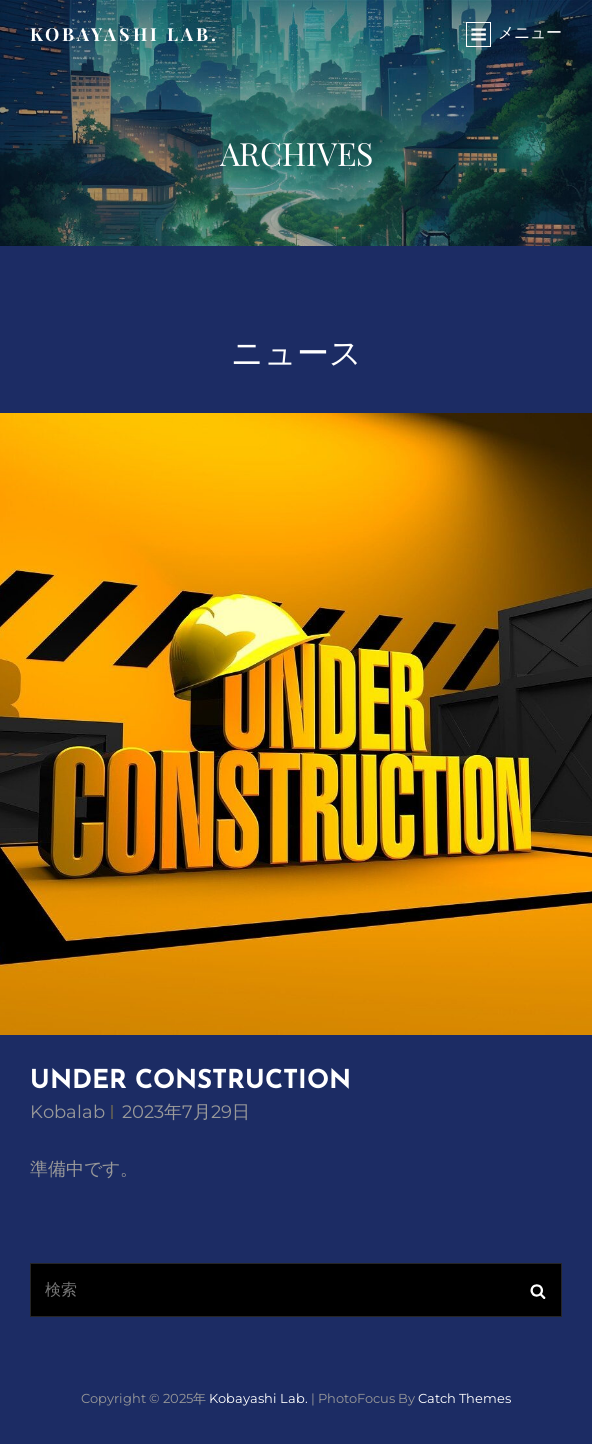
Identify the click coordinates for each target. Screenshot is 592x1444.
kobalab (67, 1112)
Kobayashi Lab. (124, 34)
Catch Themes (464, 1398)
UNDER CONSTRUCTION (190, 1081)
